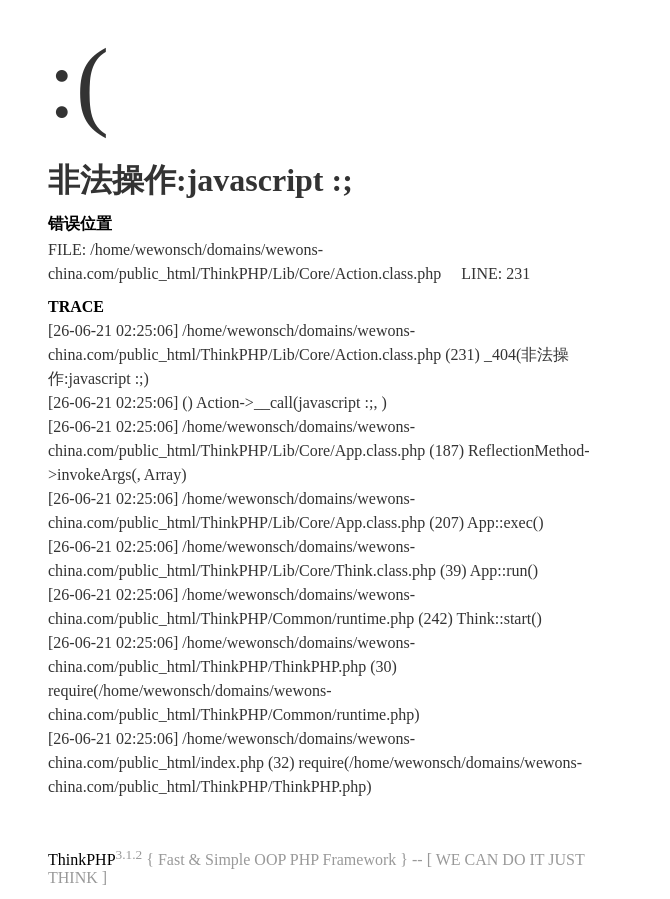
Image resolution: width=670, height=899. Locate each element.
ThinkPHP (82, 859)
